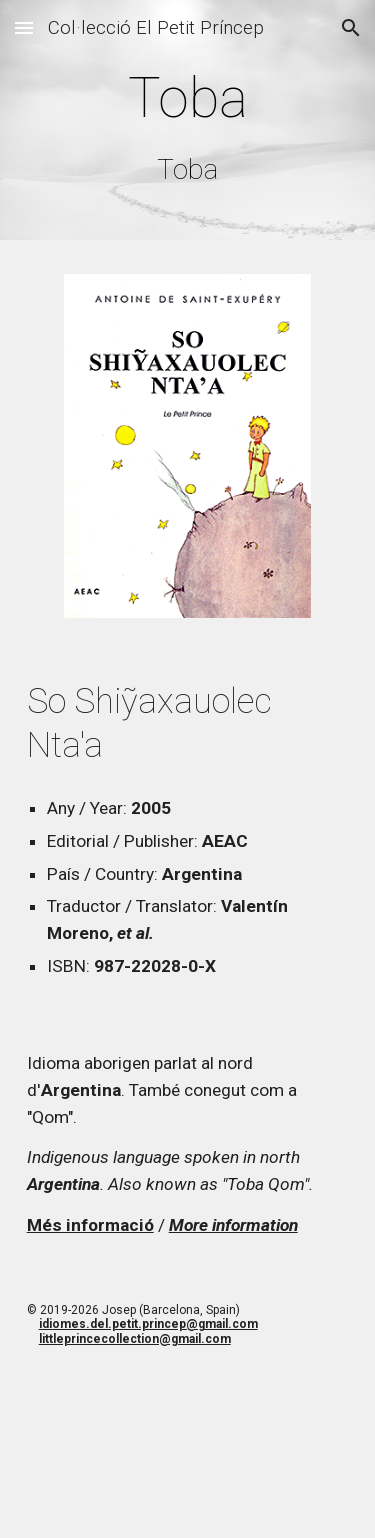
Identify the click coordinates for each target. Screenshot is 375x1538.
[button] (24, 27)
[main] (188, 124)
